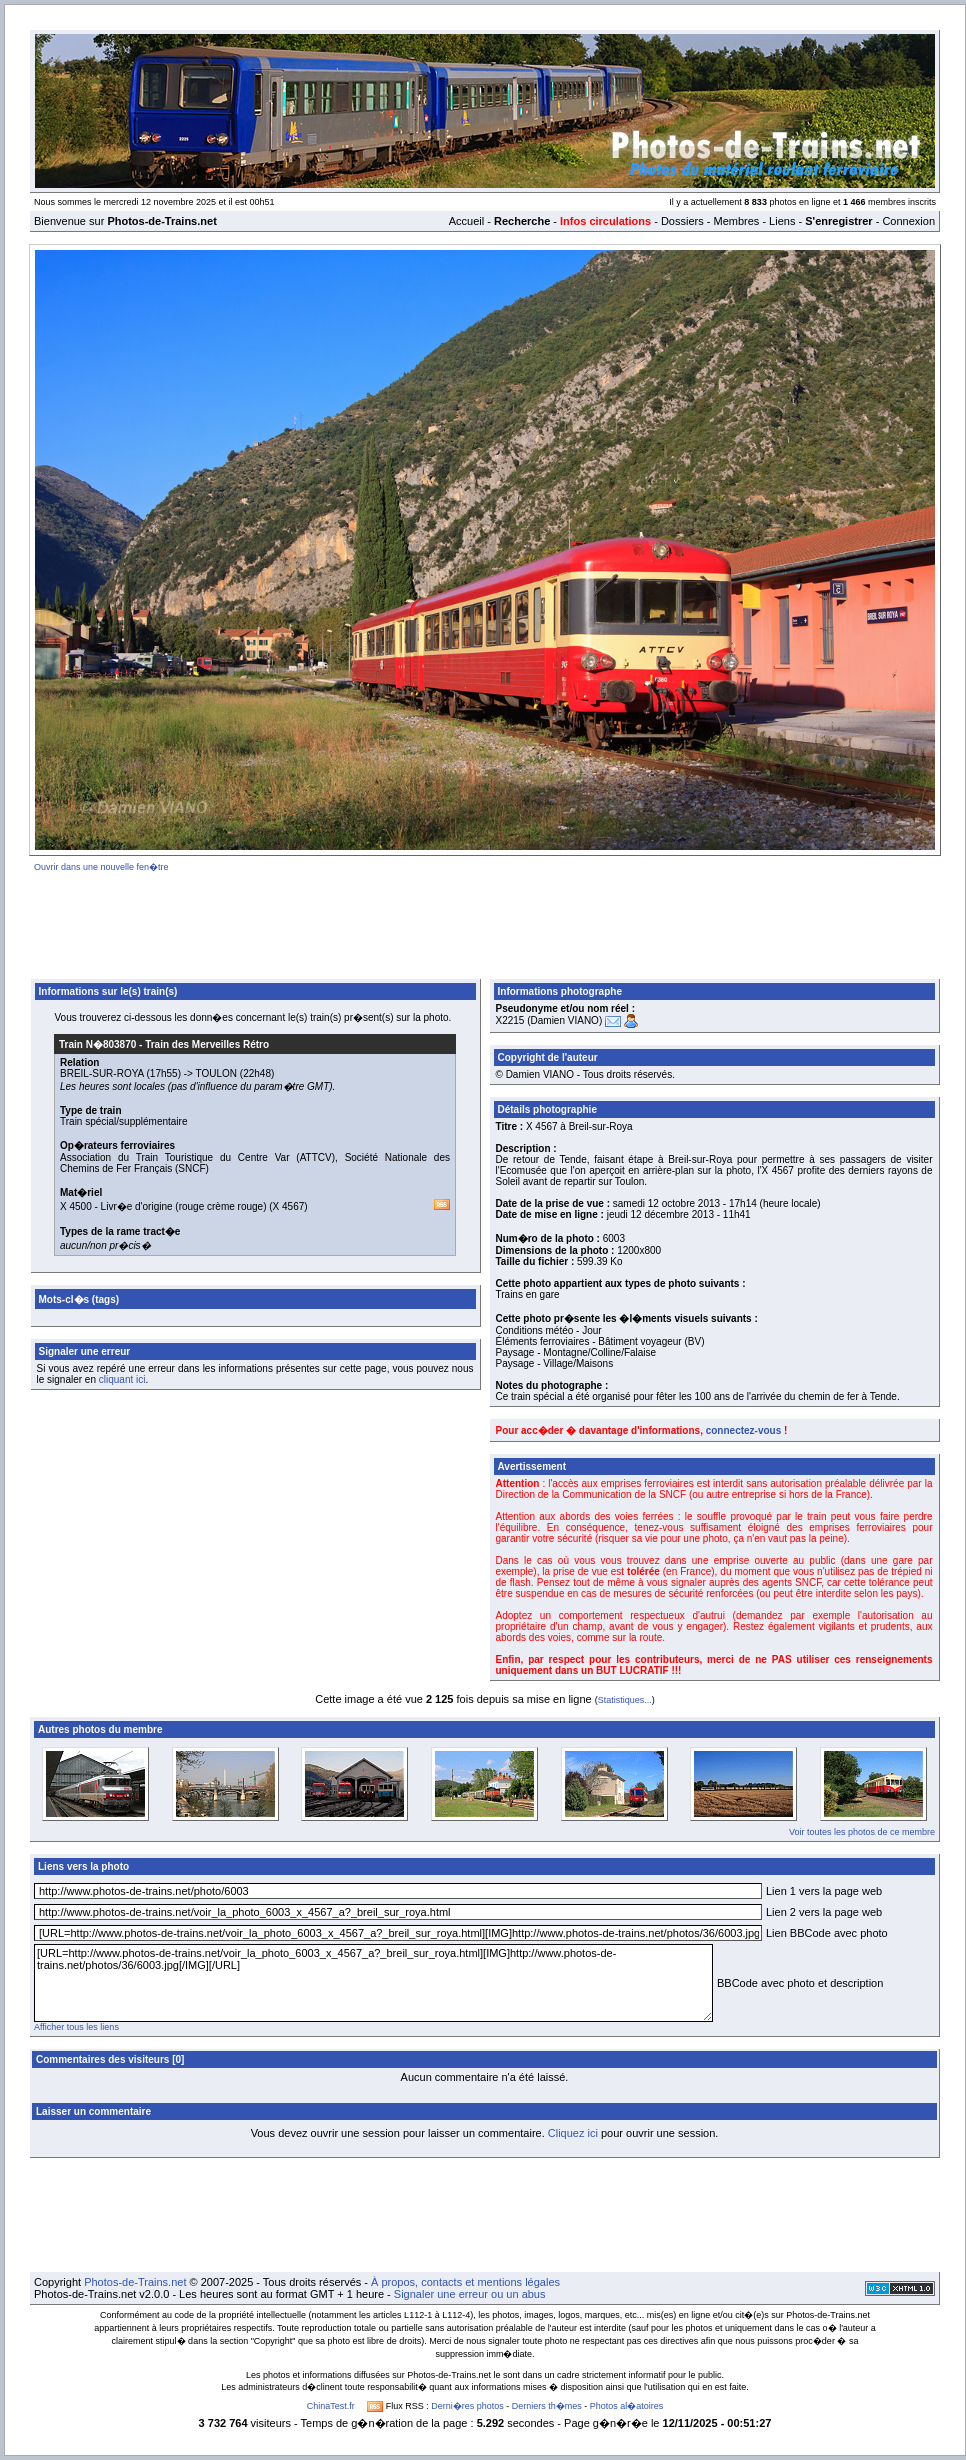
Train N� (97, 1044)
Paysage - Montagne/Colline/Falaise (576, 1352)
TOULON (217, 1073)
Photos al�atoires (627, 2406)
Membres (736, 221)
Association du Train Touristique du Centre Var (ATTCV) (197, 1157)
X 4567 (289, 1206)
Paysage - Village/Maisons (555, 1363)
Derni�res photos (467, 2406)
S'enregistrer (838, 221)
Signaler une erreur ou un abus (470, 2294)
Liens (782, 221)
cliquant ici (122, 1379)
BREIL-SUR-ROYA (102, 1073)
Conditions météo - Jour (549, 1330)
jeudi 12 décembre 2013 (660, 1214)
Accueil (466, 221)
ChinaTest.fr (331, 2406)
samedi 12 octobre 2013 (666, 1203)
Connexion (908, 221)
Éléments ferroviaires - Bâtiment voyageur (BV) (600, 1341)
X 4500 (76, 1206)
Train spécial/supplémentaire (123, 1121)
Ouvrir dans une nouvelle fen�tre (101, 867)
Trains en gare (528, 1294)
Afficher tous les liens (76, 2027)
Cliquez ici (573, 2133)
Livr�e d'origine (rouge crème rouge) (184, 1206)
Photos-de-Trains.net (135, 2282)
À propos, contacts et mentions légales (465, 2282)
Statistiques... (625, 1700)
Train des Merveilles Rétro (207, 1044)
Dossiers (682, 221)
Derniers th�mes (547, 2406)
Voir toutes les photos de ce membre (862, 1832)
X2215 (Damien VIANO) (549, 1020)
